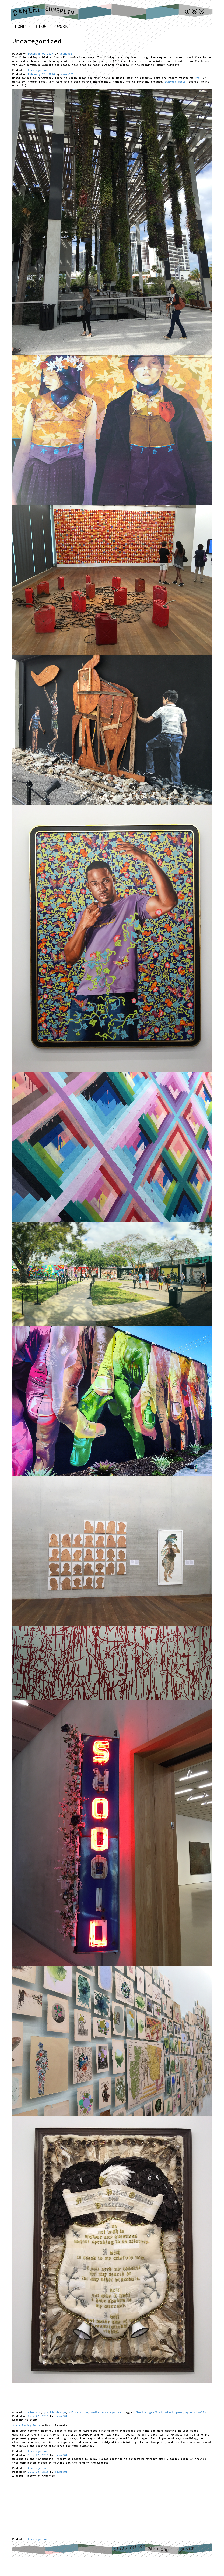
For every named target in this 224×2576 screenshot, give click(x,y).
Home (20, 26)
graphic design (55, 2412)
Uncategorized (38, 70)
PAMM (198, 77)
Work (62, 26)
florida (140, 2412)
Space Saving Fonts (26, 2425)
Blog (41, 26)
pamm (179, 2412)
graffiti (155, 2412)
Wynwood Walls (175, 81)
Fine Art (34, 2412)
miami (169, 2412)
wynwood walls (196, 2412)
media (95, 2412)
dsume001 (65, 53)
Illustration (78, 2412)
